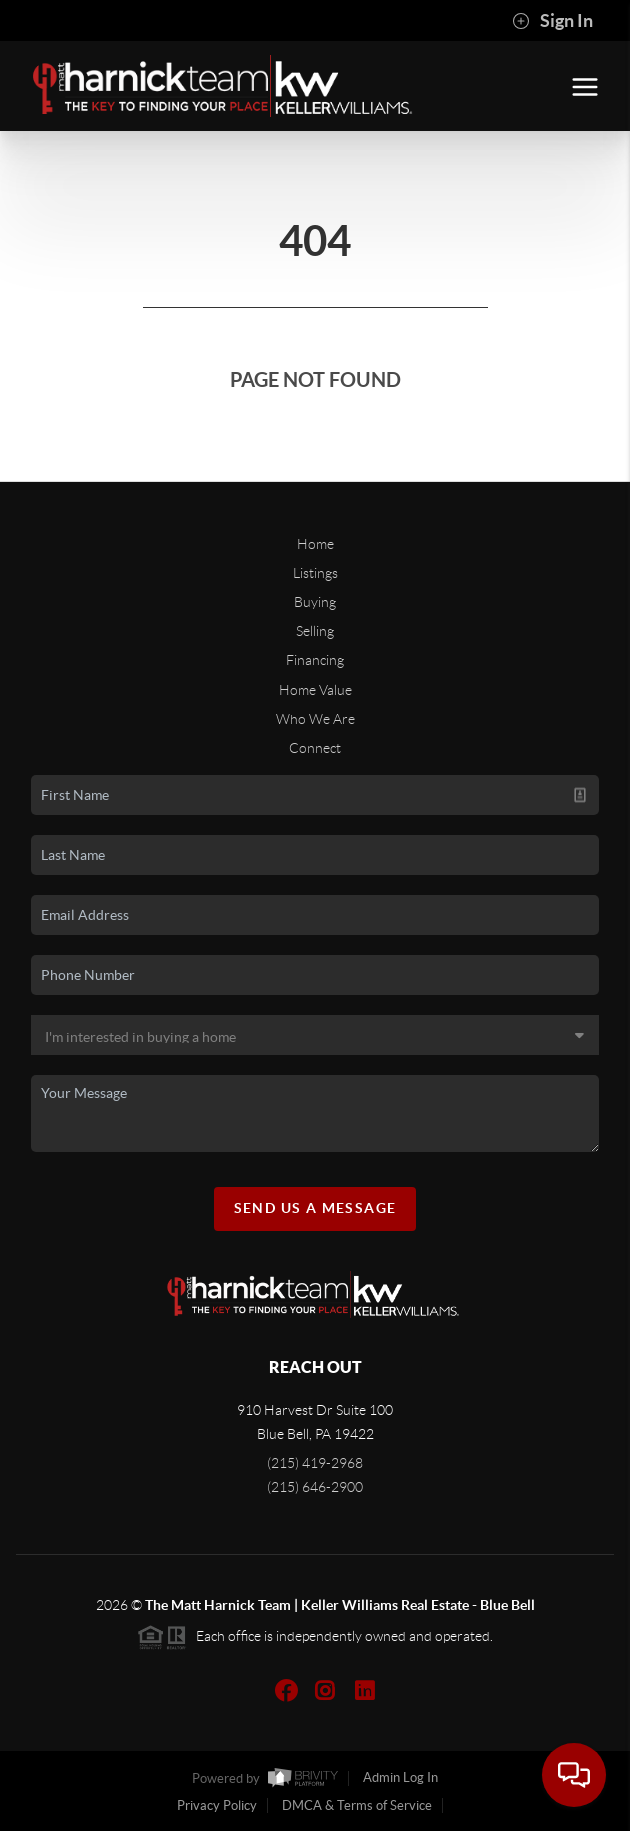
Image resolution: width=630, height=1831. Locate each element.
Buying (315, 602)
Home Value (315, 690)
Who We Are (315, 719)
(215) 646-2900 (315, 1487)
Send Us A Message (315, 1208)
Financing (315, 660)
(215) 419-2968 (315, 1463)
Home (315, 544)
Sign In (552, 21)
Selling (315, 631)
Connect (315, 748)
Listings (315, 573)
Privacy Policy (217, 1805)
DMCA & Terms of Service (357, 1805)
